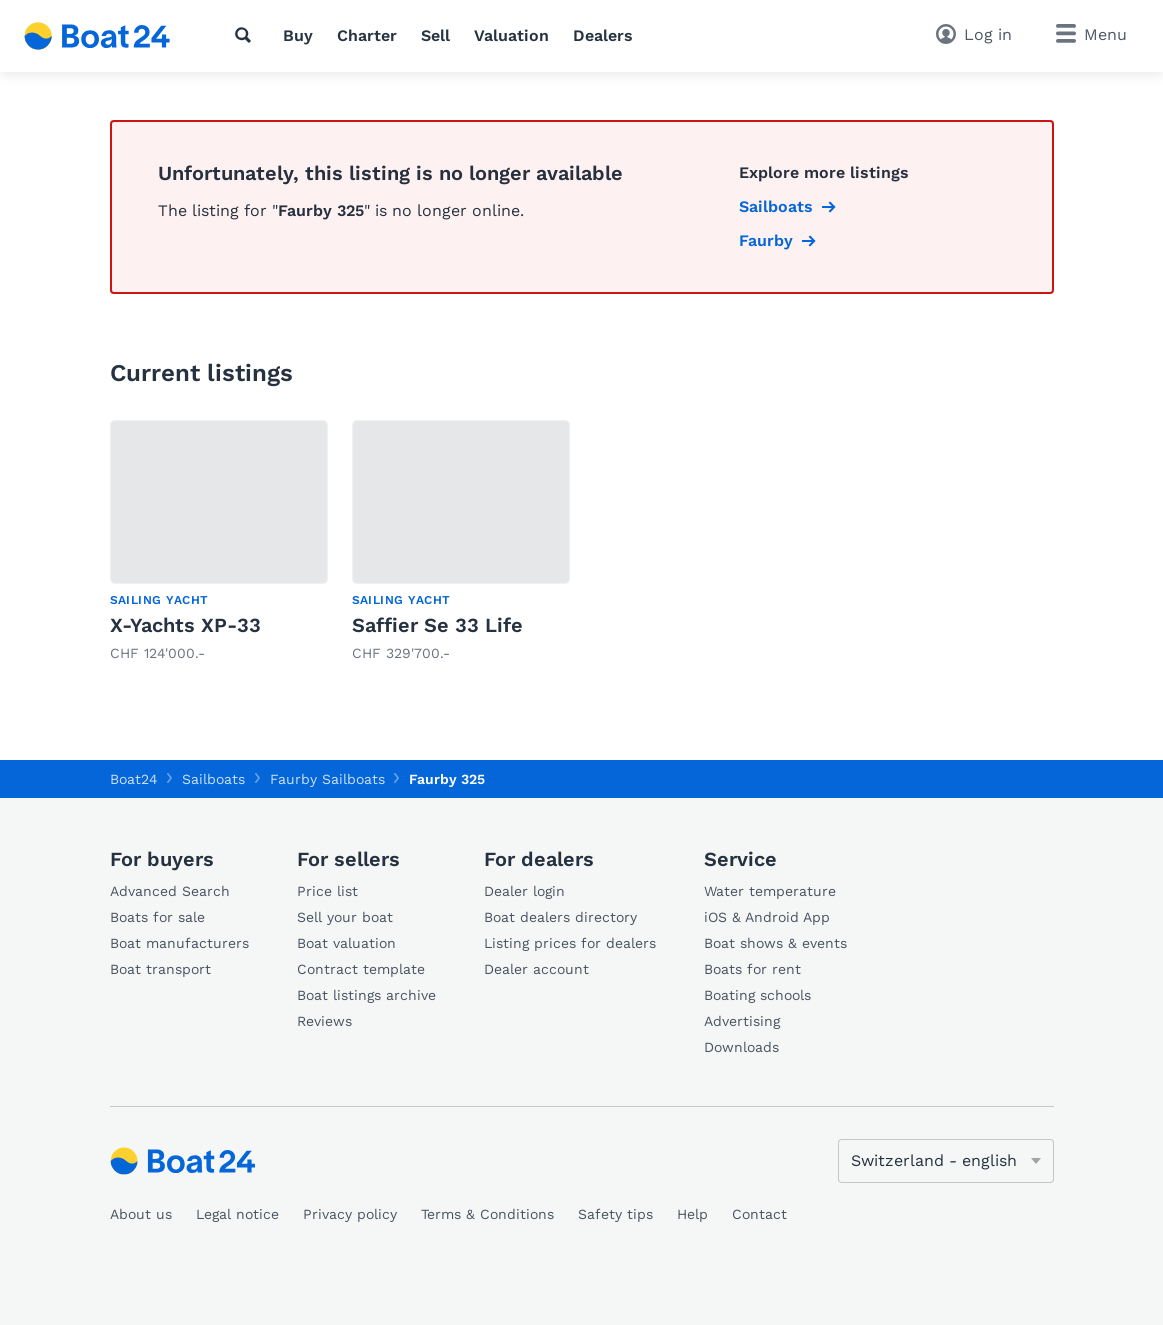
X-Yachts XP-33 (185, 625)
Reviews (324, 1021)
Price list (327, 891)
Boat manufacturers (179, 943)
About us (141, 1214)
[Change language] (946, 1161)
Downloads (741, 1047)
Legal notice (237, 1214)
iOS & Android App (767, 917)
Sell (435, 35)
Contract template (361, 969)
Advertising (742, 1021)
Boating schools (757, 995)
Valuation (511, 35)
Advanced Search (170, 891)
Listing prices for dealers (570, 943)
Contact (759, 1214)
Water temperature (770, 891)
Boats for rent (752, 969)
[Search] (247, 35)
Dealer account (536, 969)
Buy (298, 35)
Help (692, 1214)
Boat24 (134, 779)
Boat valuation (346, 943)
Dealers (603, 35)
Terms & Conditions (487, 1214)
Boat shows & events (775, 943)
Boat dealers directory (560, 917)
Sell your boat (345, 917)
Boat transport (160, 969)
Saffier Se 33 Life (437, 625)
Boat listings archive (366, 995)
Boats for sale (157, 917)
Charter (367, 35)
